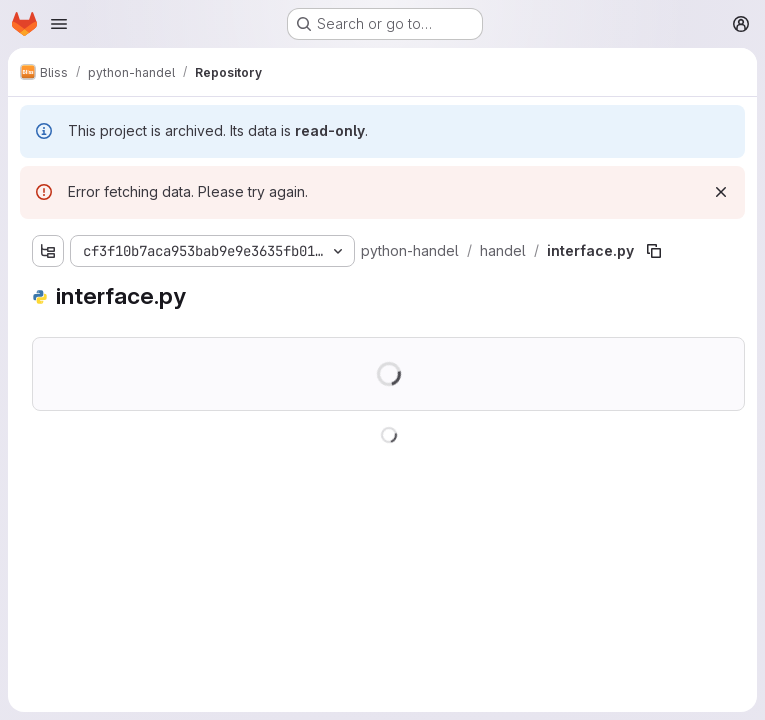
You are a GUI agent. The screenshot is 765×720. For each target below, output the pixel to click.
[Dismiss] (721, 192)
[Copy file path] (654, 251)
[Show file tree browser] (48, 251)
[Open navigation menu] (59, 24)
